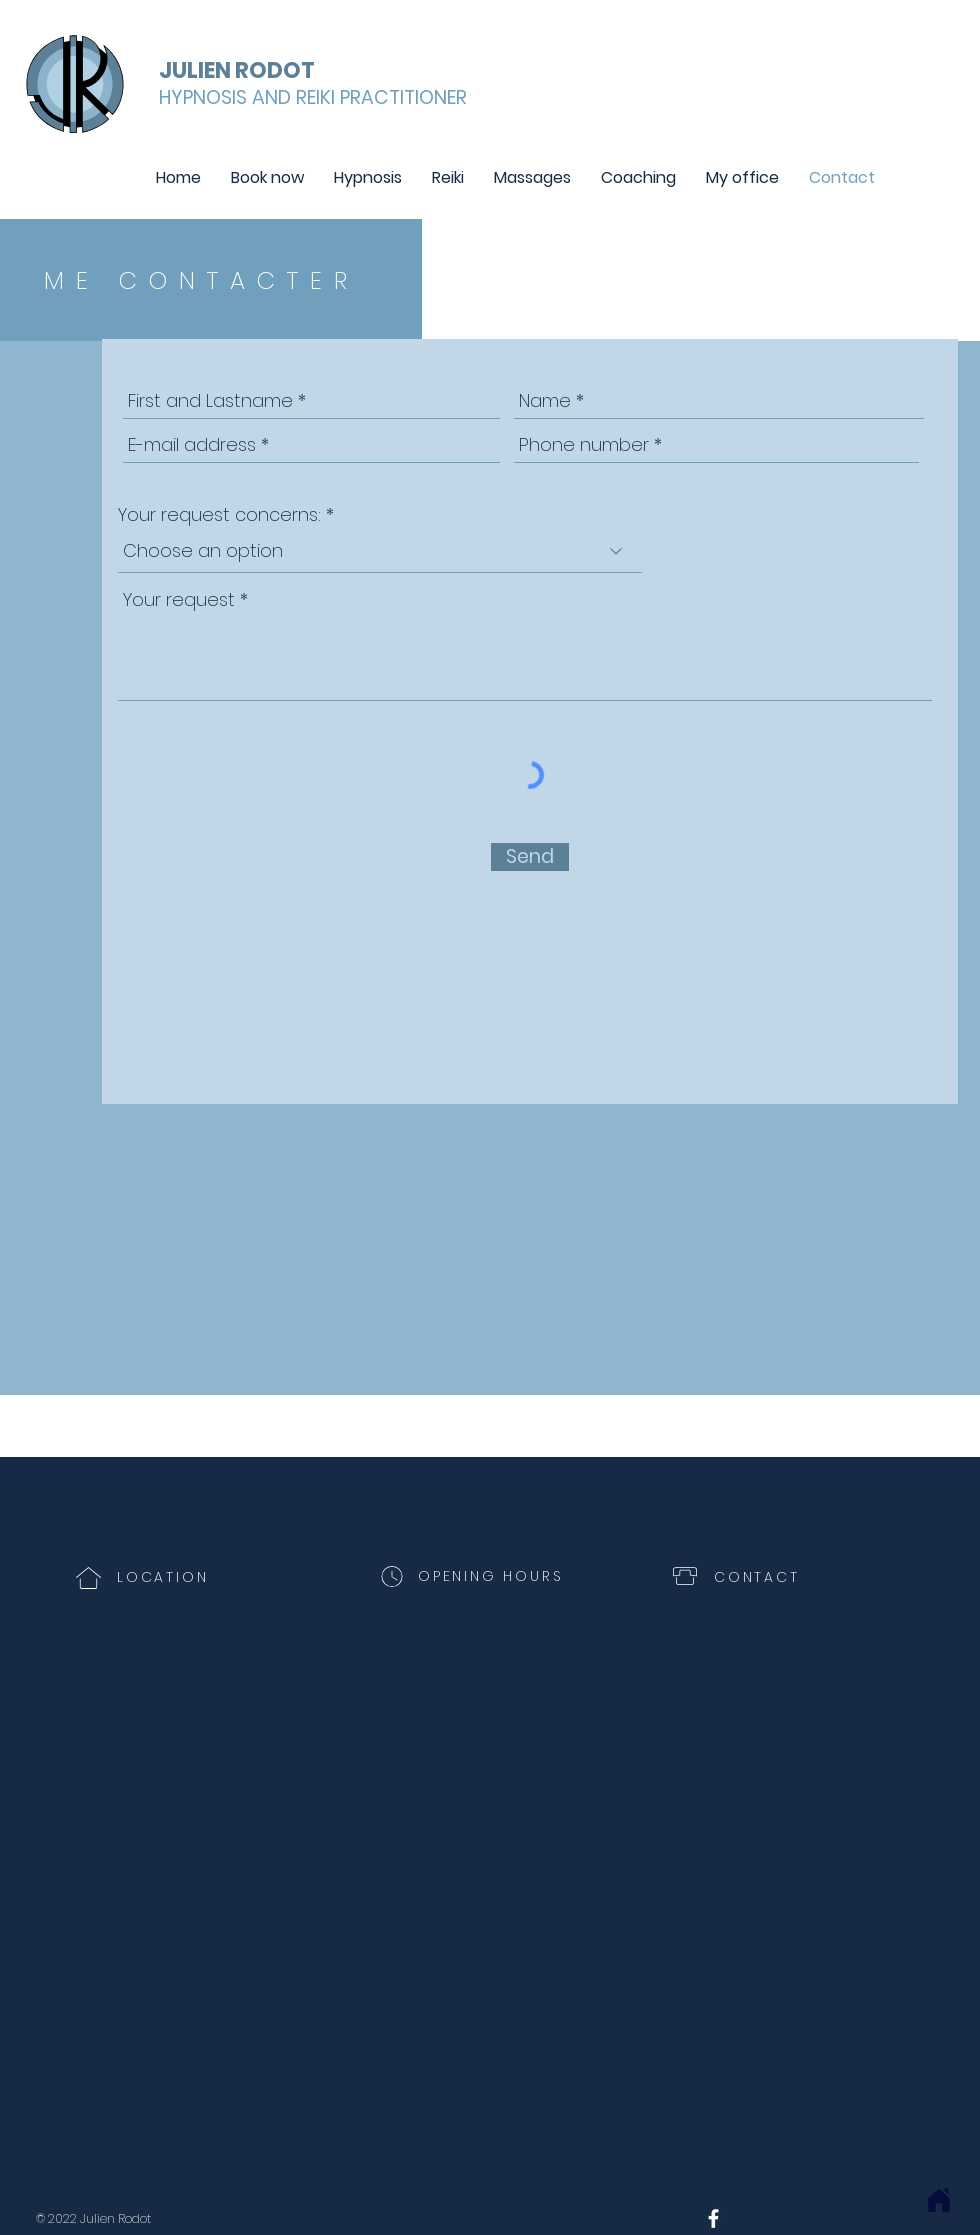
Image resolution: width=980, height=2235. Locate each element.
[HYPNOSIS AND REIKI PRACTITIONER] (313, 98)
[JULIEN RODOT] (241, 71)
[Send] (530, 857)
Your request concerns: (219, 515)
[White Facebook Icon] (713, 2218)
